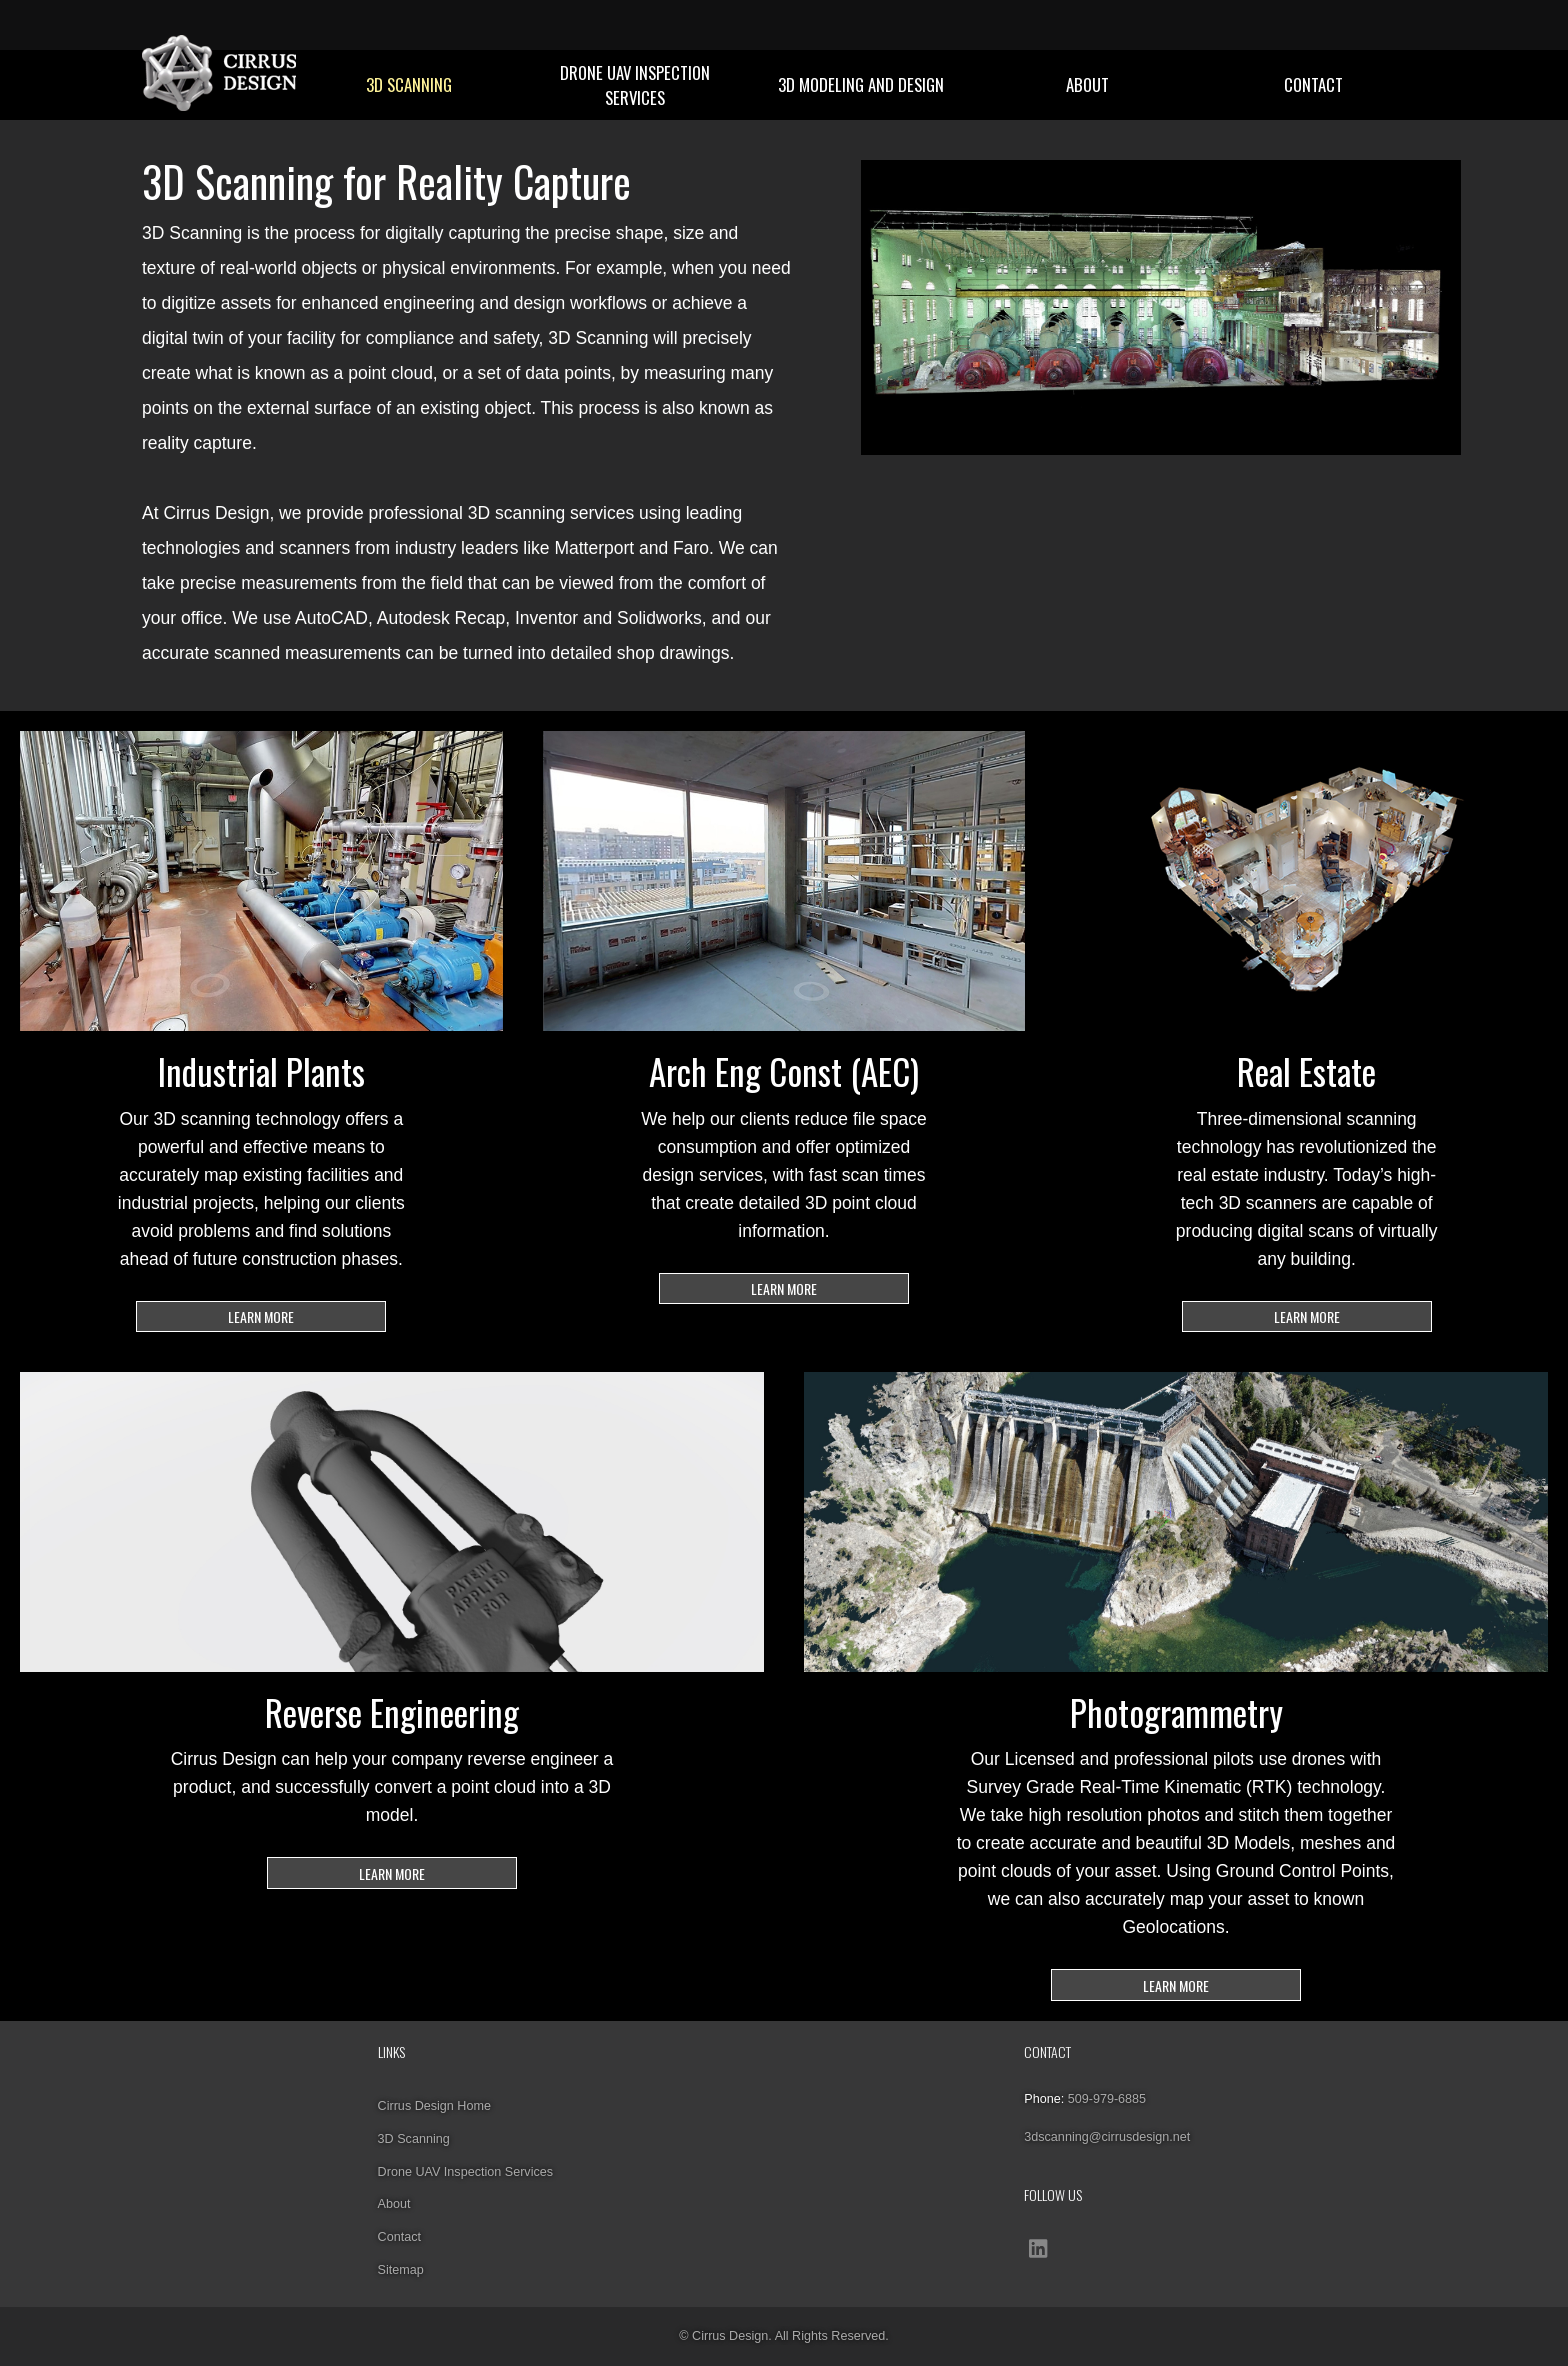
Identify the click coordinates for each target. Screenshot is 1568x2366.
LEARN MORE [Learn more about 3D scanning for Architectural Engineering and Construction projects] (784, 1288)
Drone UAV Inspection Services (635, 85)
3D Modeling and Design (861, 84)
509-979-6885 (1107, 2099)
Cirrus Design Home (434, 2106)
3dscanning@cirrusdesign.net (1107, 2137)
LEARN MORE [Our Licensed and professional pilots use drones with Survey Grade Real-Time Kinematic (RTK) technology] (1176, 1985)
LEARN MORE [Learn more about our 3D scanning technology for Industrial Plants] (261, 1316)
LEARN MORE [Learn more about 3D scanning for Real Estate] (1307, 1316)
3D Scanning (409, 84)
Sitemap (401, 2270)
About (1087, 84)
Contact (1313, 84)
